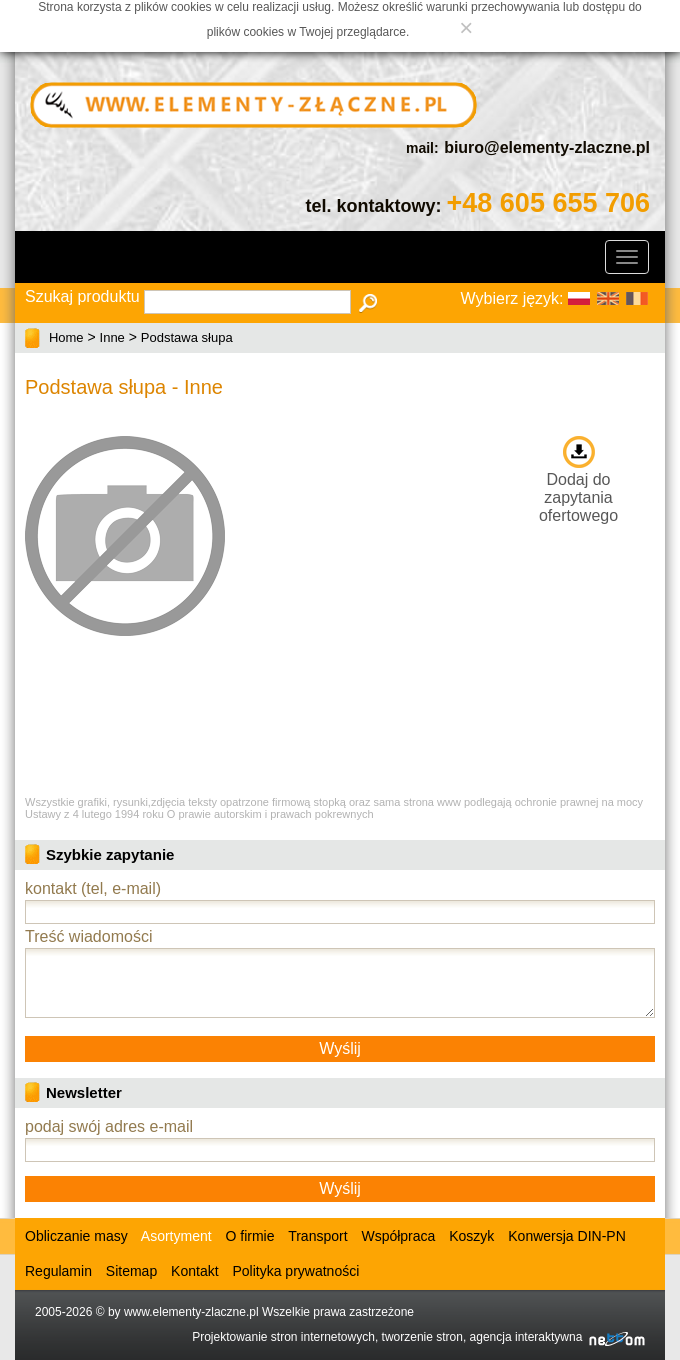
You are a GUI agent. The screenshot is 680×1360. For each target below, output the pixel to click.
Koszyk (471, 1236)
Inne (112, 337)
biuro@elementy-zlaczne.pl (547, 147)
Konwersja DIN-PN (566, 1236)
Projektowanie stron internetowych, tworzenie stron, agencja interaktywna (418, 1337)
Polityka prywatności (295, 1271)
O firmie (250, 1236)
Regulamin (58, 1271)
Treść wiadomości (88, 936)
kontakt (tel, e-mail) (93, 888)
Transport (317, 1236)
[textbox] (247, 302)
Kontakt (194, 1271)
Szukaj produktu (82, 296)
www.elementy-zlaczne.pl (191, 1312)
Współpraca (398, 1236)
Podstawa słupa (187, 337)
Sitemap (131, 1271)
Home (66, 337)
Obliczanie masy (76, 1236)
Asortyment (175, 1236)
